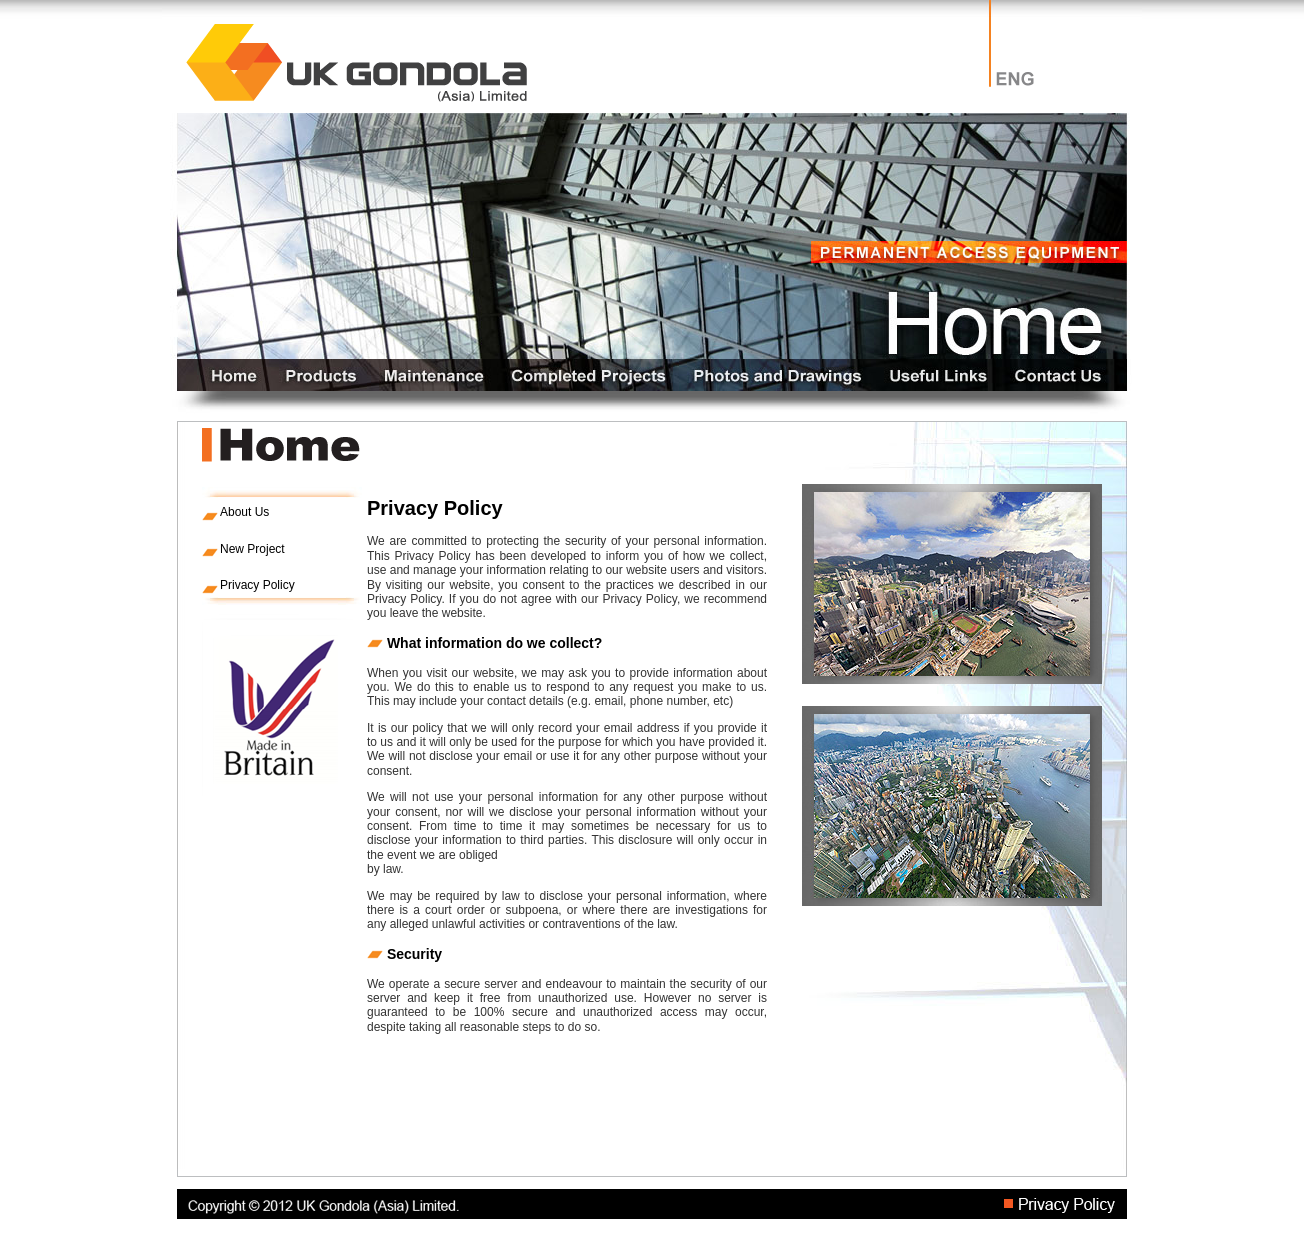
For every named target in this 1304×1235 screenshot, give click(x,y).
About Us (244, 512)
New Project (252, 549)
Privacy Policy (257, 585)
